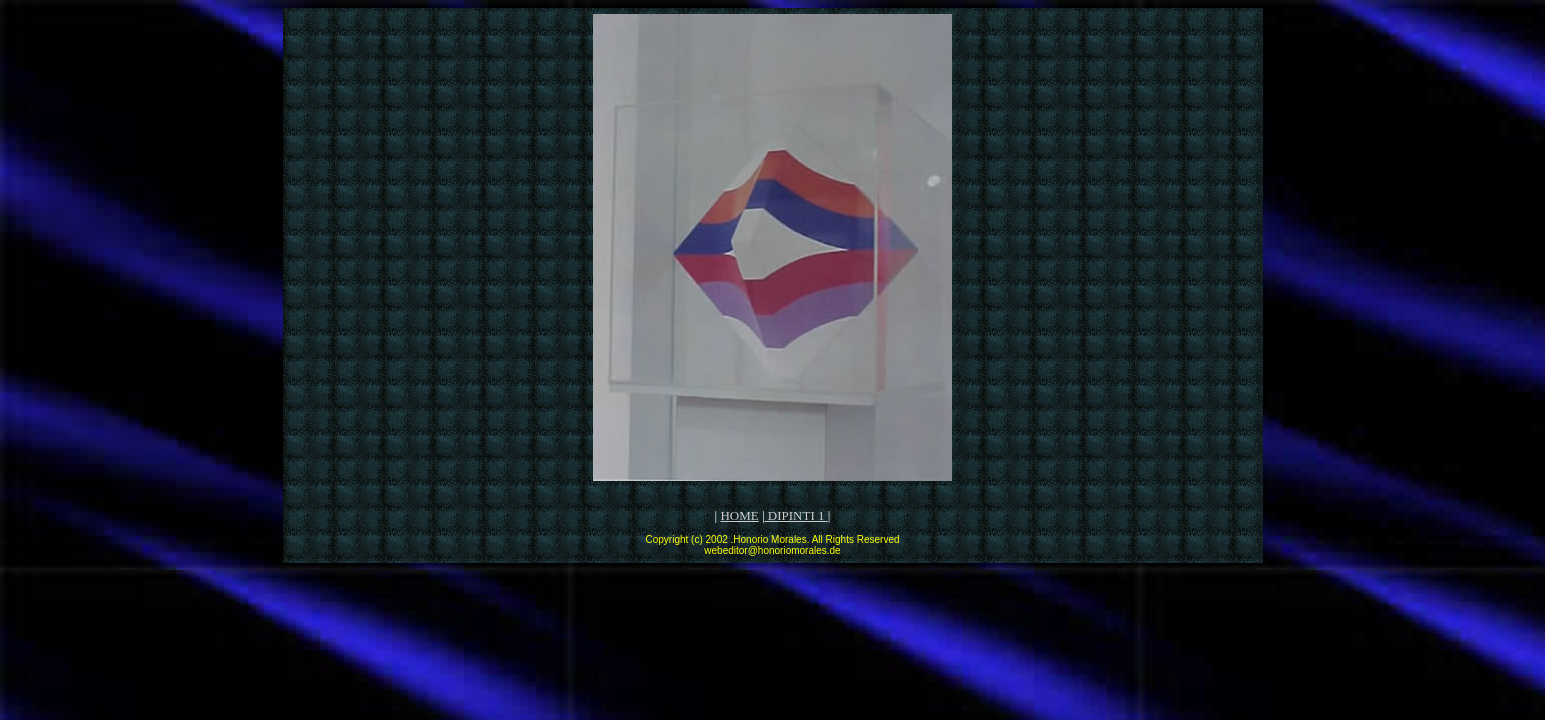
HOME (739, 515)
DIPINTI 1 (796, 515)
